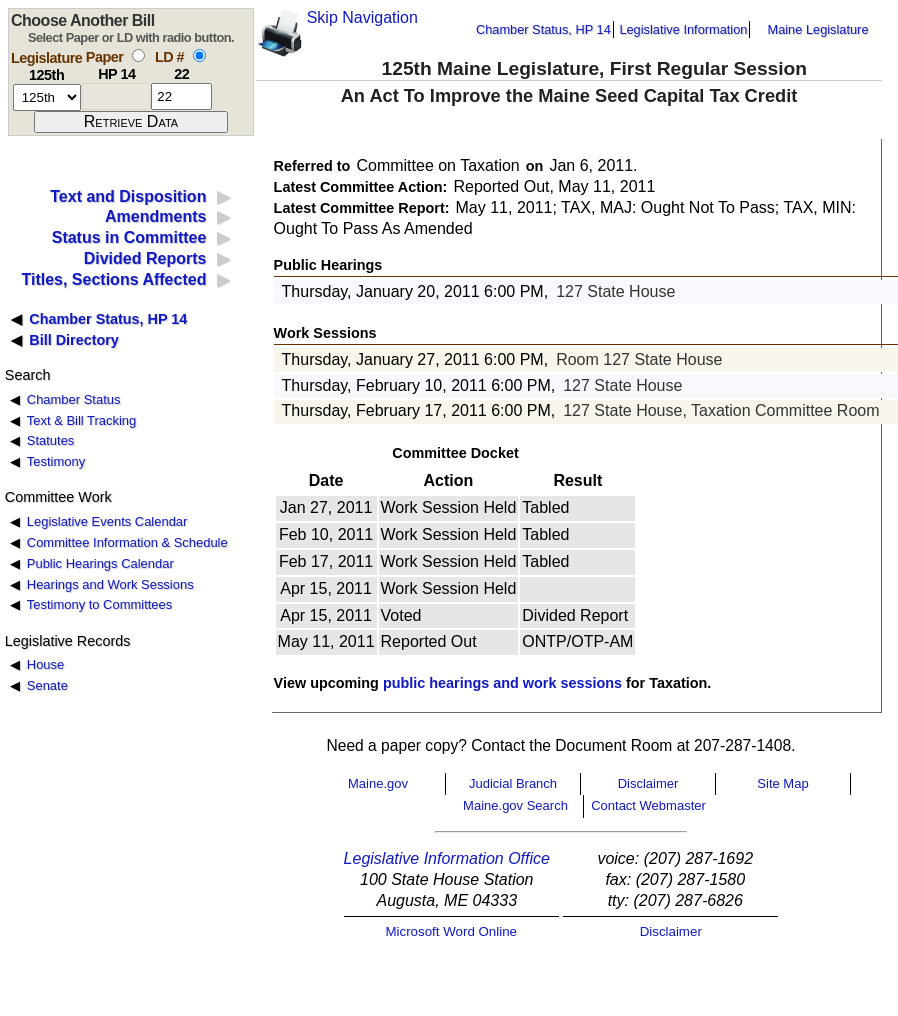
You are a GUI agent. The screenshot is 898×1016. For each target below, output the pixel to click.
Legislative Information (683, 29)
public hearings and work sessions (502, 683)
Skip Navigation (362, 17)
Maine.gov (378, 783)
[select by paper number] (138, 55)
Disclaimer (648, 783)
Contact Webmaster (648, 805)
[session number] (47, 97)
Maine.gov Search (515, 805)
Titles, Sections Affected (113, 279)
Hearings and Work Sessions (110, 584)
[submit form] (131, 122)
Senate (47, 685)
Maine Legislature (817, 29)
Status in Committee (129, 237)
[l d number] (181, 96)
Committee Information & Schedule (127, 542)
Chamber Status (74, 399)
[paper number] (116, 96)
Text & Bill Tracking (81, 420)
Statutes (51, 440)
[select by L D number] (199, 55)
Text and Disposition (128, 196)
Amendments (155, 216)
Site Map (782, 783)
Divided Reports (145, 258)
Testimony (56, 461)
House (45, 664)
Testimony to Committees (99, 604)
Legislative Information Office (447, 858)
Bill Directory (74, 340)
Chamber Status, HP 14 (543, 29)
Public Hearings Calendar (100, 563)
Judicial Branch (513, 783)
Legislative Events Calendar (107, 521)
